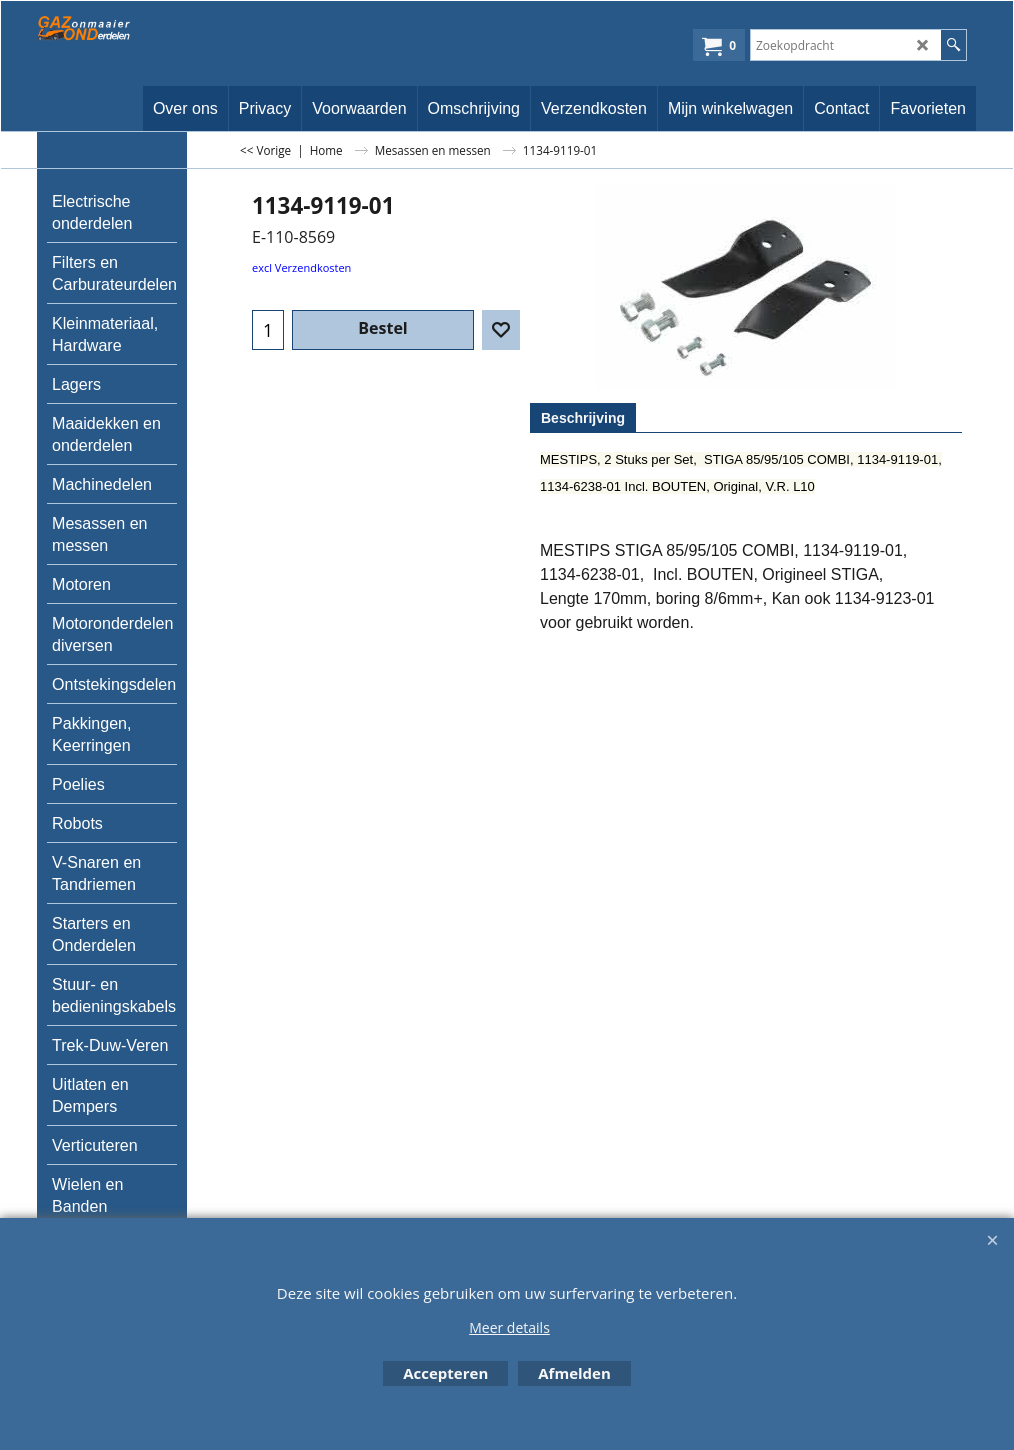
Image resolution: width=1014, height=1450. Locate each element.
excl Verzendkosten (301, 267)
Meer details (509, 1327)
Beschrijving (583, 418)
